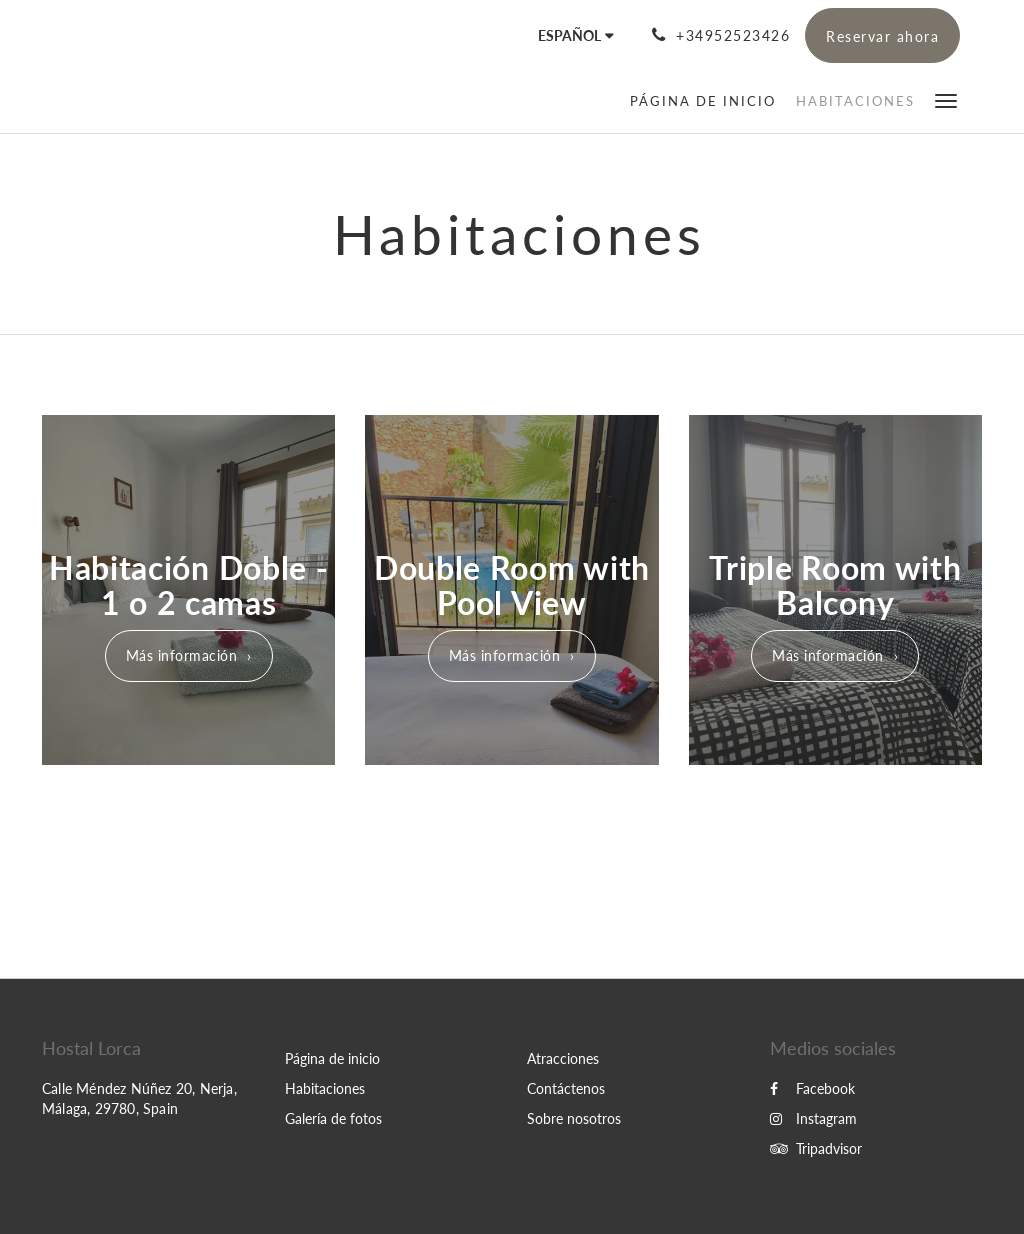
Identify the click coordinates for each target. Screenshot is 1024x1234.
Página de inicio (332, 1058)
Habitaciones (325, 1088)
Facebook (812, 1088)
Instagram (813, 1118)
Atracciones (563, 1058)
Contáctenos (566, 1088)
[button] (946, 99)
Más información (182, 655)
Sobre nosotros (574, 1118)
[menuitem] (708, 101)
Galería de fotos (333, 1118)
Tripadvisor (816, 1148)
